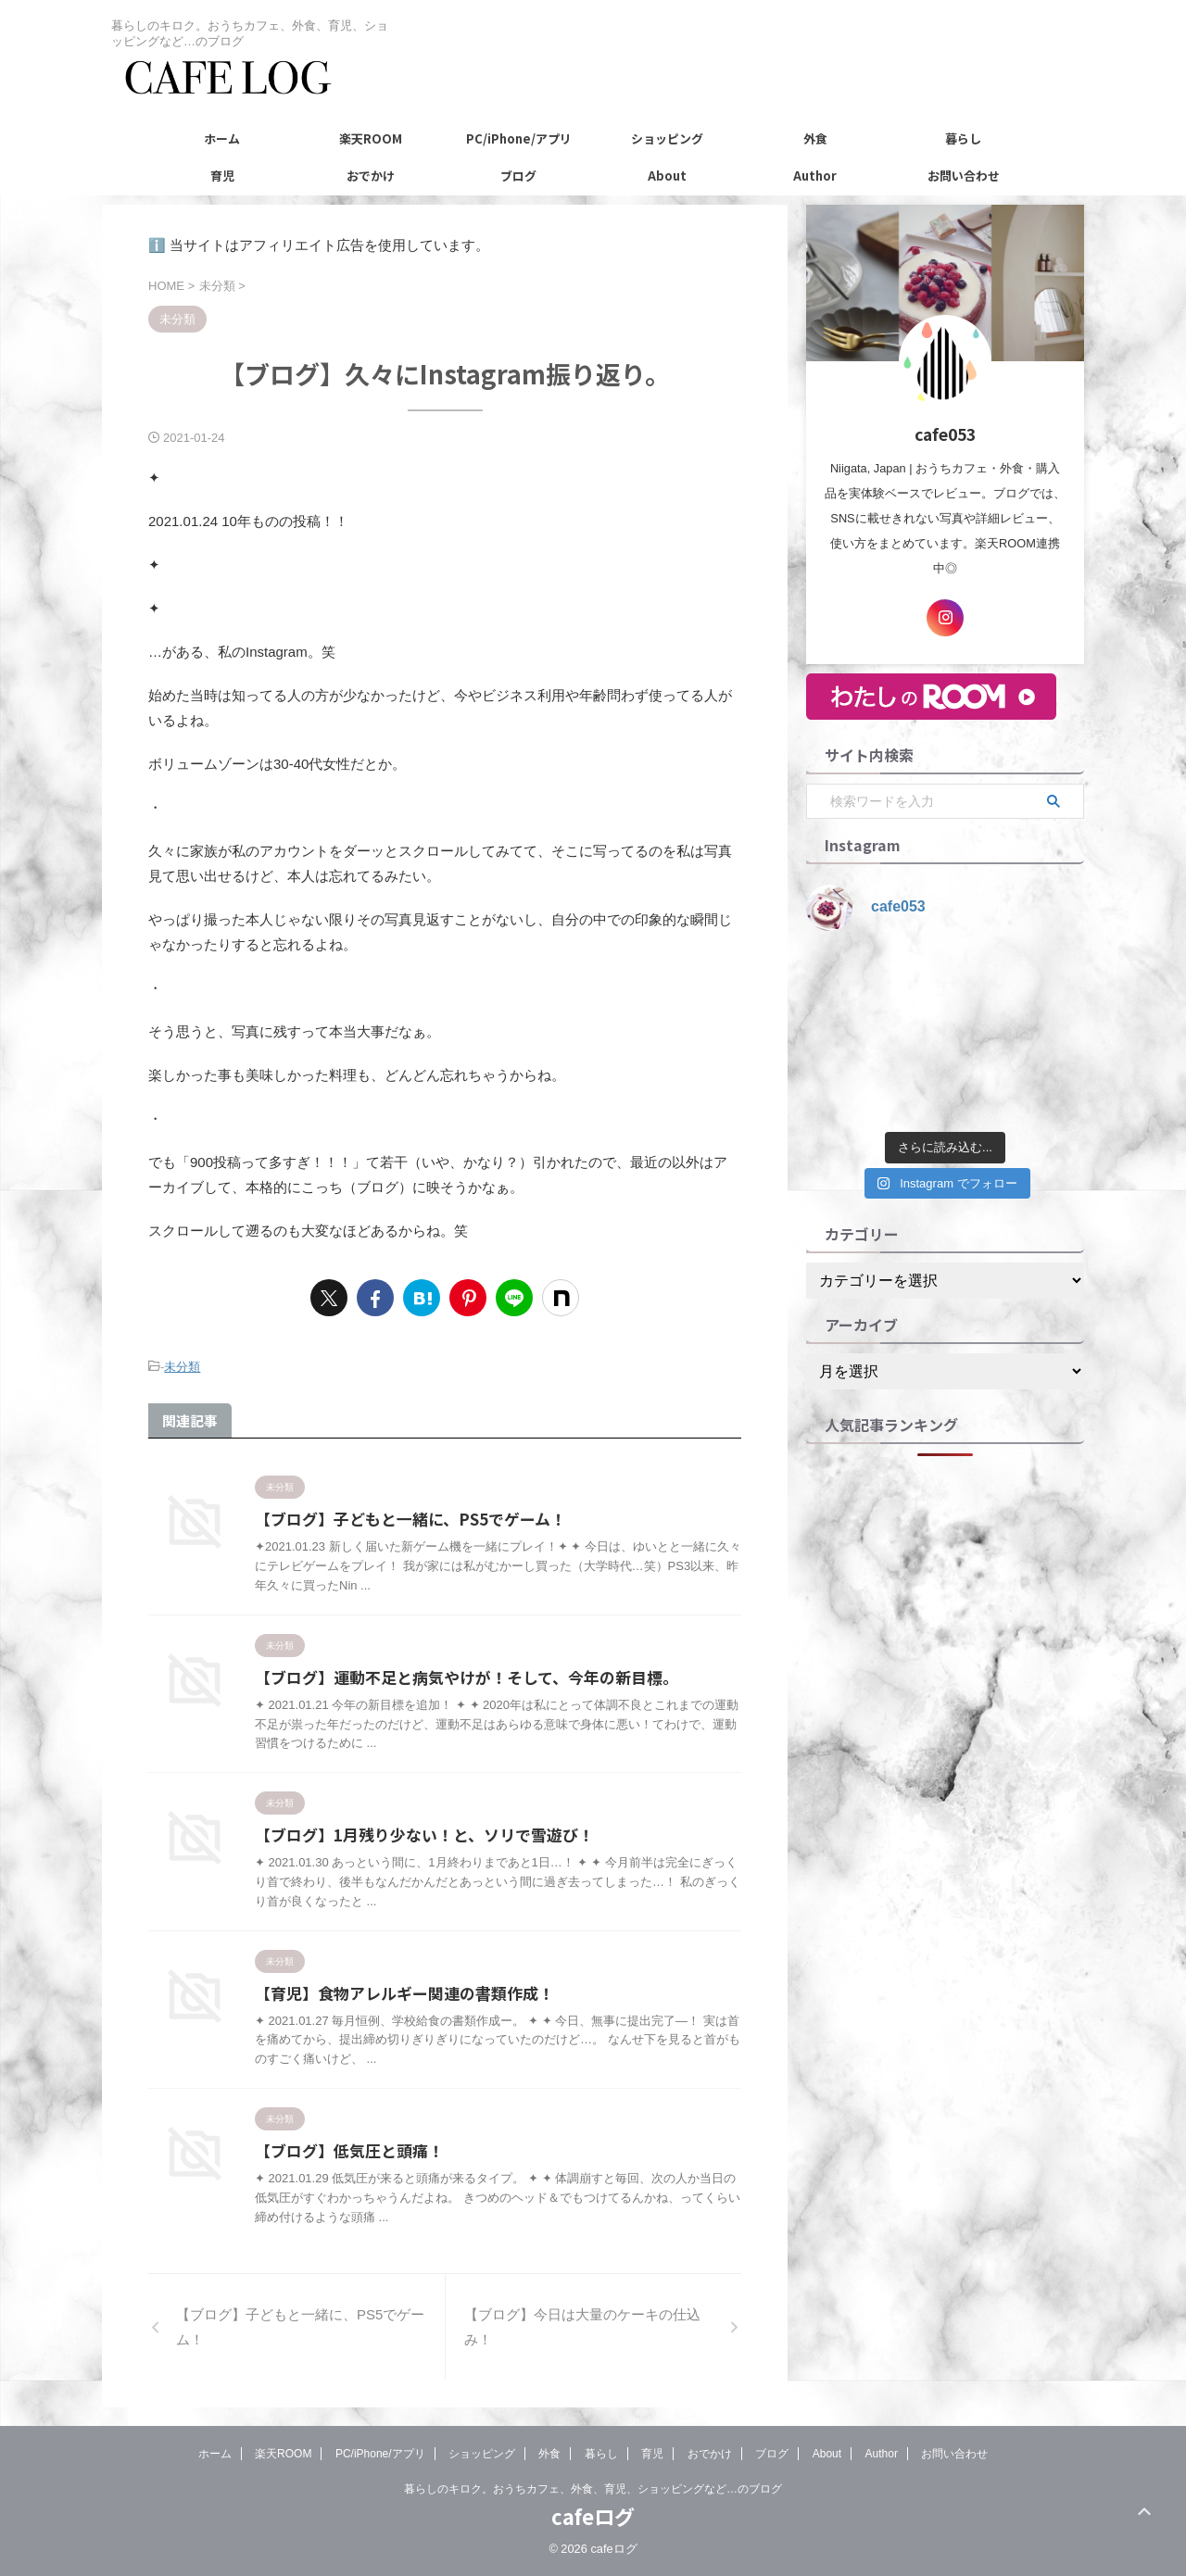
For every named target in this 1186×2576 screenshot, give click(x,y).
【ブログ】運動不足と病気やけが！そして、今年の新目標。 (454, 1675)
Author (815, 175)
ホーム (222, 138)
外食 (815, 138)
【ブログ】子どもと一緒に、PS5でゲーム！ (402, 1516)
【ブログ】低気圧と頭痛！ (344, 2151)
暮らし (963, 138)
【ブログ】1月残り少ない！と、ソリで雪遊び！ (414, 1834)
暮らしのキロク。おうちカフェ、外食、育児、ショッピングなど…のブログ (593, 2489)
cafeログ (593, 2517)
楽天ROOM (370, 138)
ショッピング (667, 138)
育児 (222, 175)
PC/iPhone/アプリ (519, 138)
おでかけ (371, 175)
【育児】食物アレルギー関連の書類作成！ (395, 1992)
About (667, 175)
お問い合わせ (963, 175)
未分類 (182, 1365)
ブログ (518, 175)
